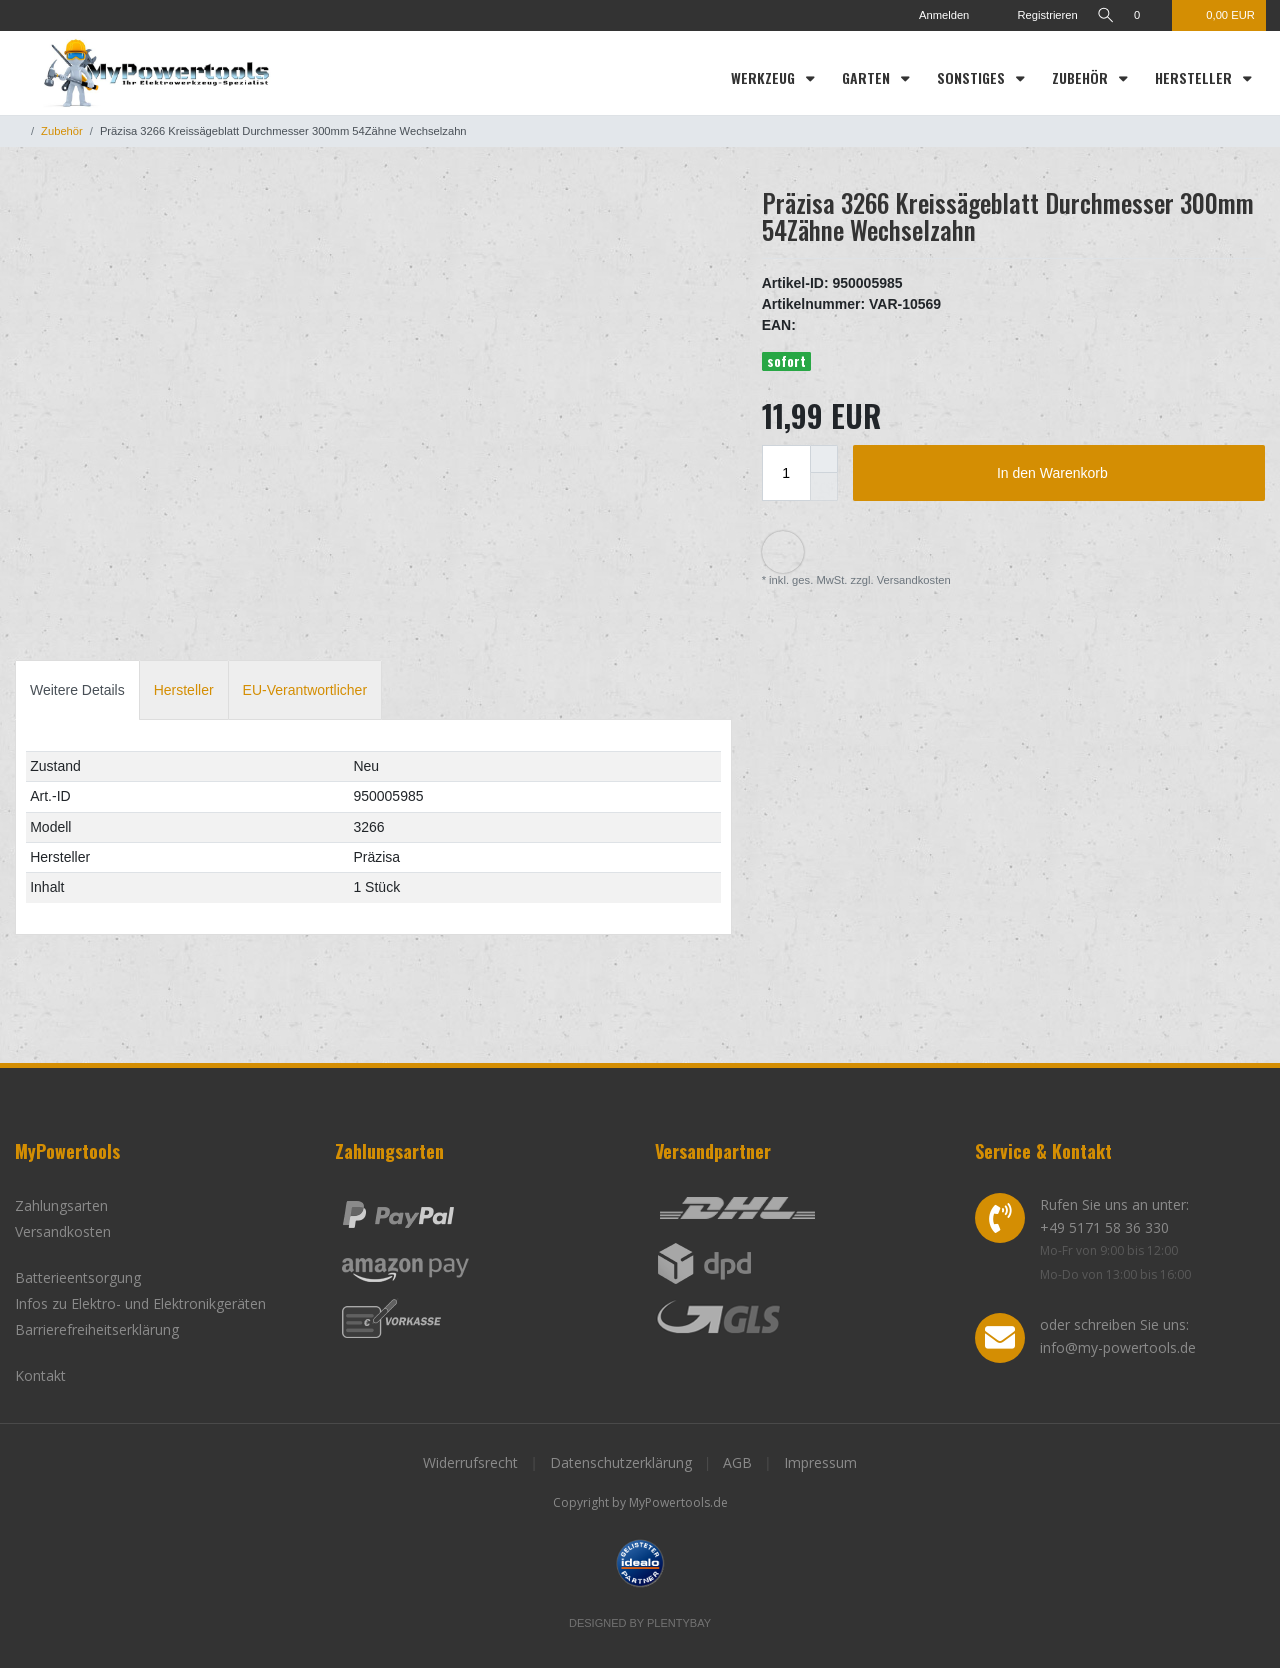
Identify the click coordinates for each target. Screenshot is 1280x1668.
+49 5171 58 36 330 (1104, 1227)
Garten (868, 77)
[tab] (77, 689)
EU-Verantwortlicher (305, 690)
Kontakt (40, 1375)
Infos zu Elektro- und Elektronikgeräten (140, 1303)
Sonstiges (973, 77)
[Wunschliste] (1147, 15)
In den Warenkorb (1123, 474)
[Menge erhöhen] (824, 459)
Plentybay (679, 1623)
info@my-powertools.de (1118, 1347)
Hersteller (1195, 77)
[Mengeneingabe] (786, 473)
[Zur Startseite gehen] (19, 131)
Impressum (820, 1462)
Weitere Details (77, 690)
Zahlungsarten (61, 1205)
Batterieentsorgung (78, 1277)
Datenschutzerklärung (621, 1462)
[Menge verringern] (824, 487)
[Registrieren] (1029, 15)
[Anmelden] (930, 15)
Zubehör (1082, 77)
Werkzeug (765, 77)
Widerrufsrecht (470, 1462)
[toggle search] (1103, 15)
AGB (737, 1462)
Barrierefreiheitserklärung (97, 1329)
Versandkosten (912, 580)
